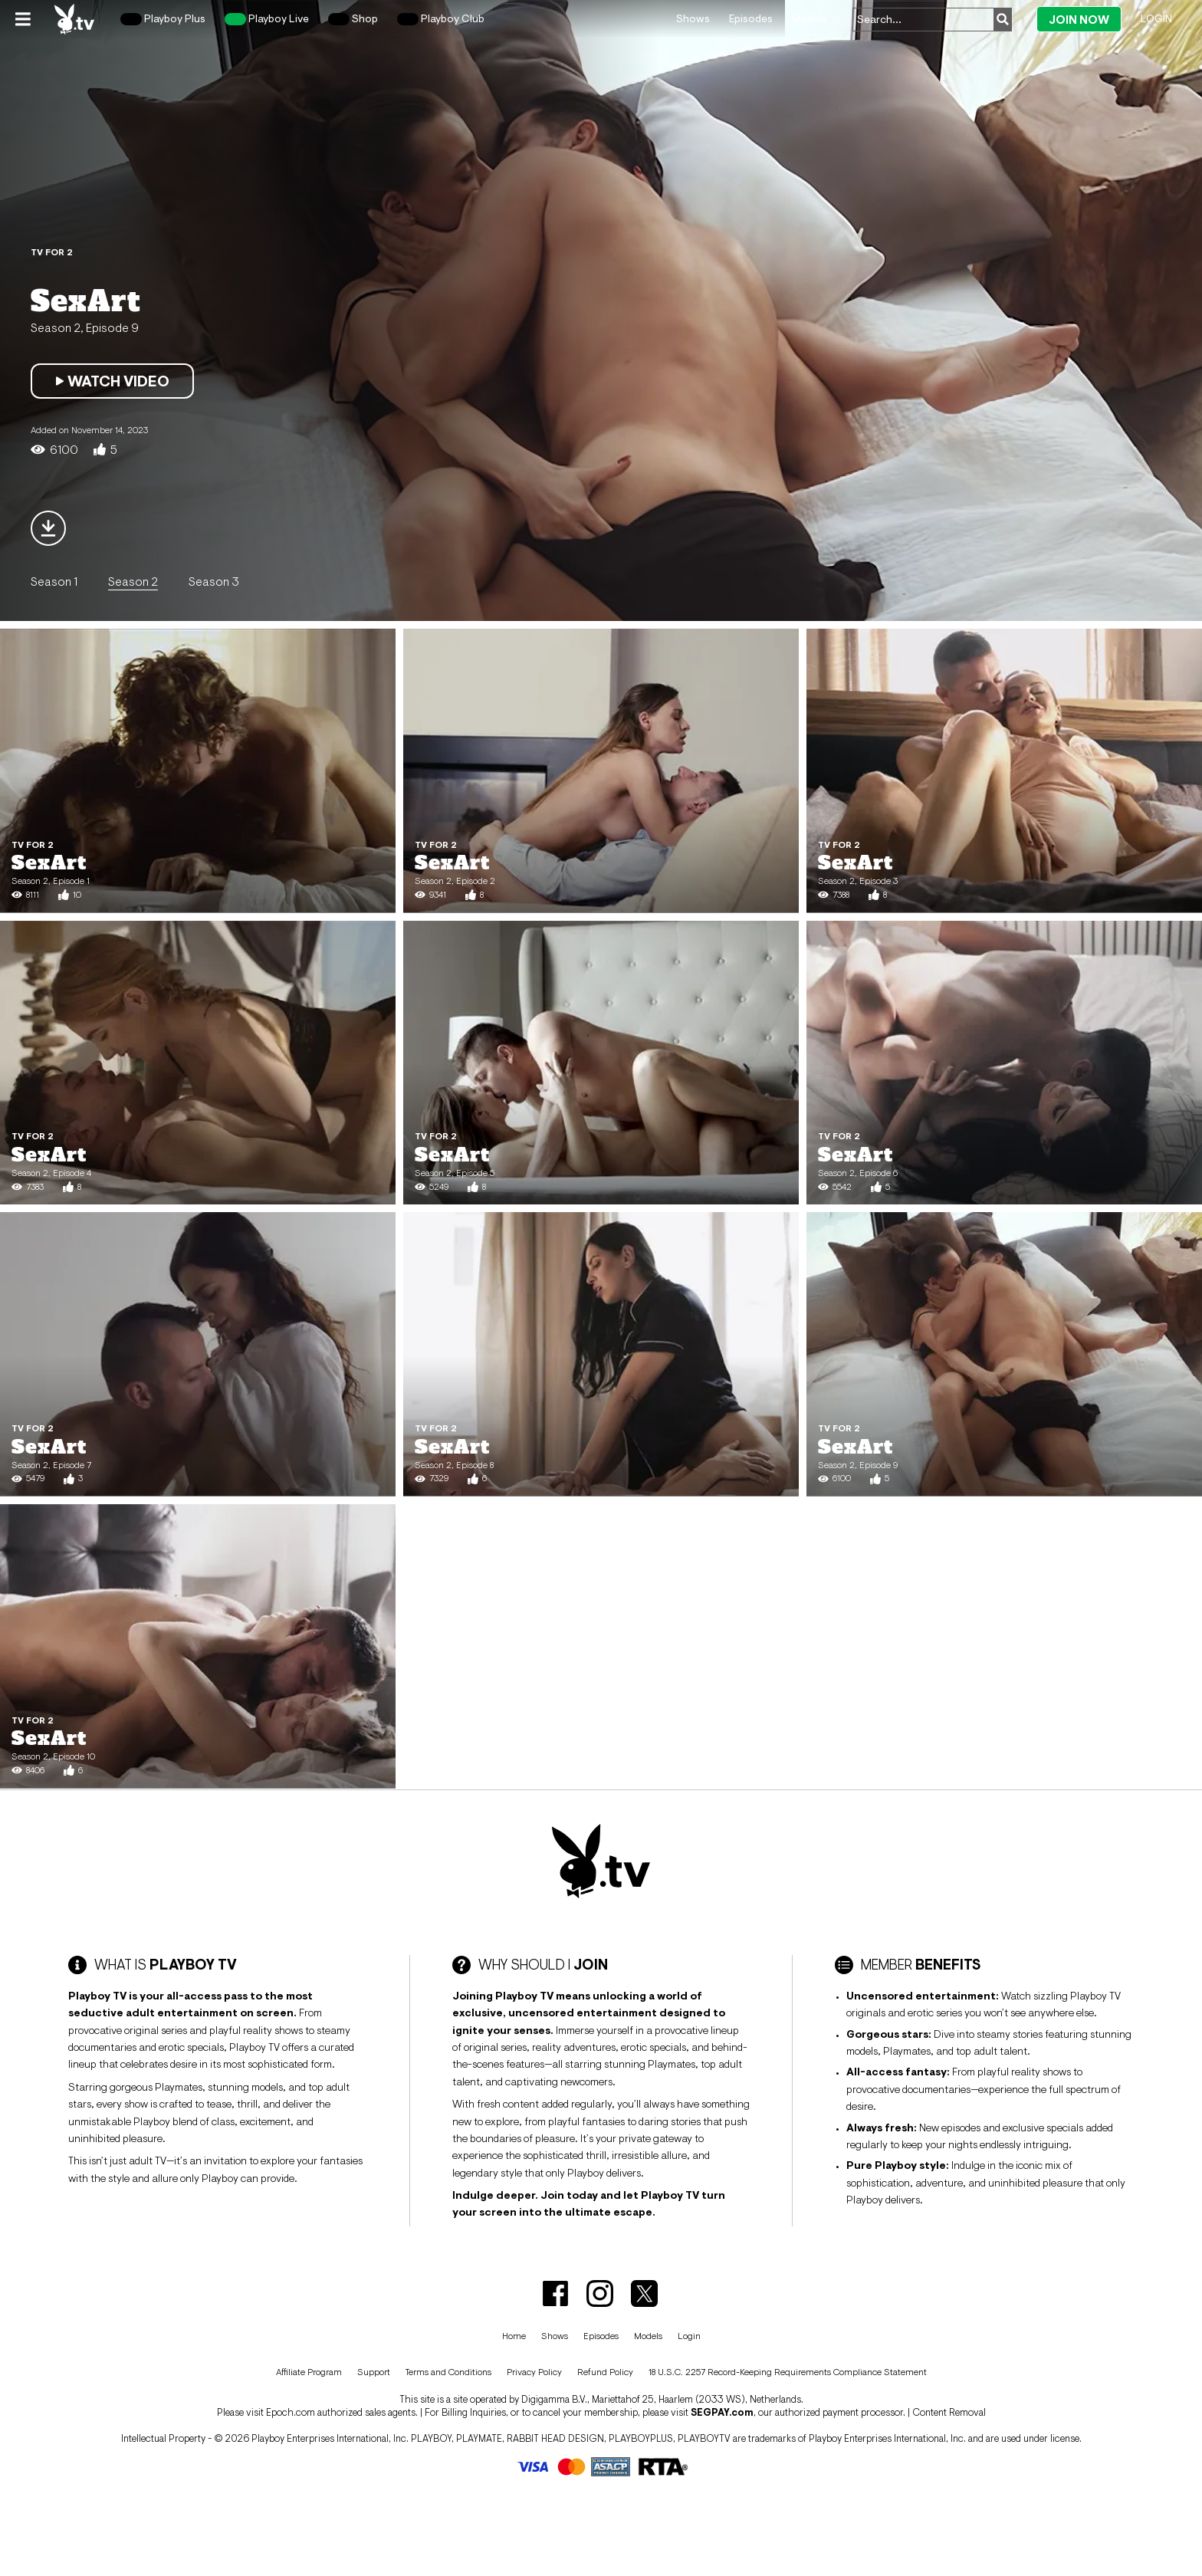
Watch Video (112, 381)
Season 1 (54, 581)
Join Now (1079, 19)
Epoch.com (290, 2412)
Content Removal (949, 2412)
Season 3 (214, 581)
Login (1156, 18)
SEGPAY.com (722, 2412)
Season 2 (133, 581)
